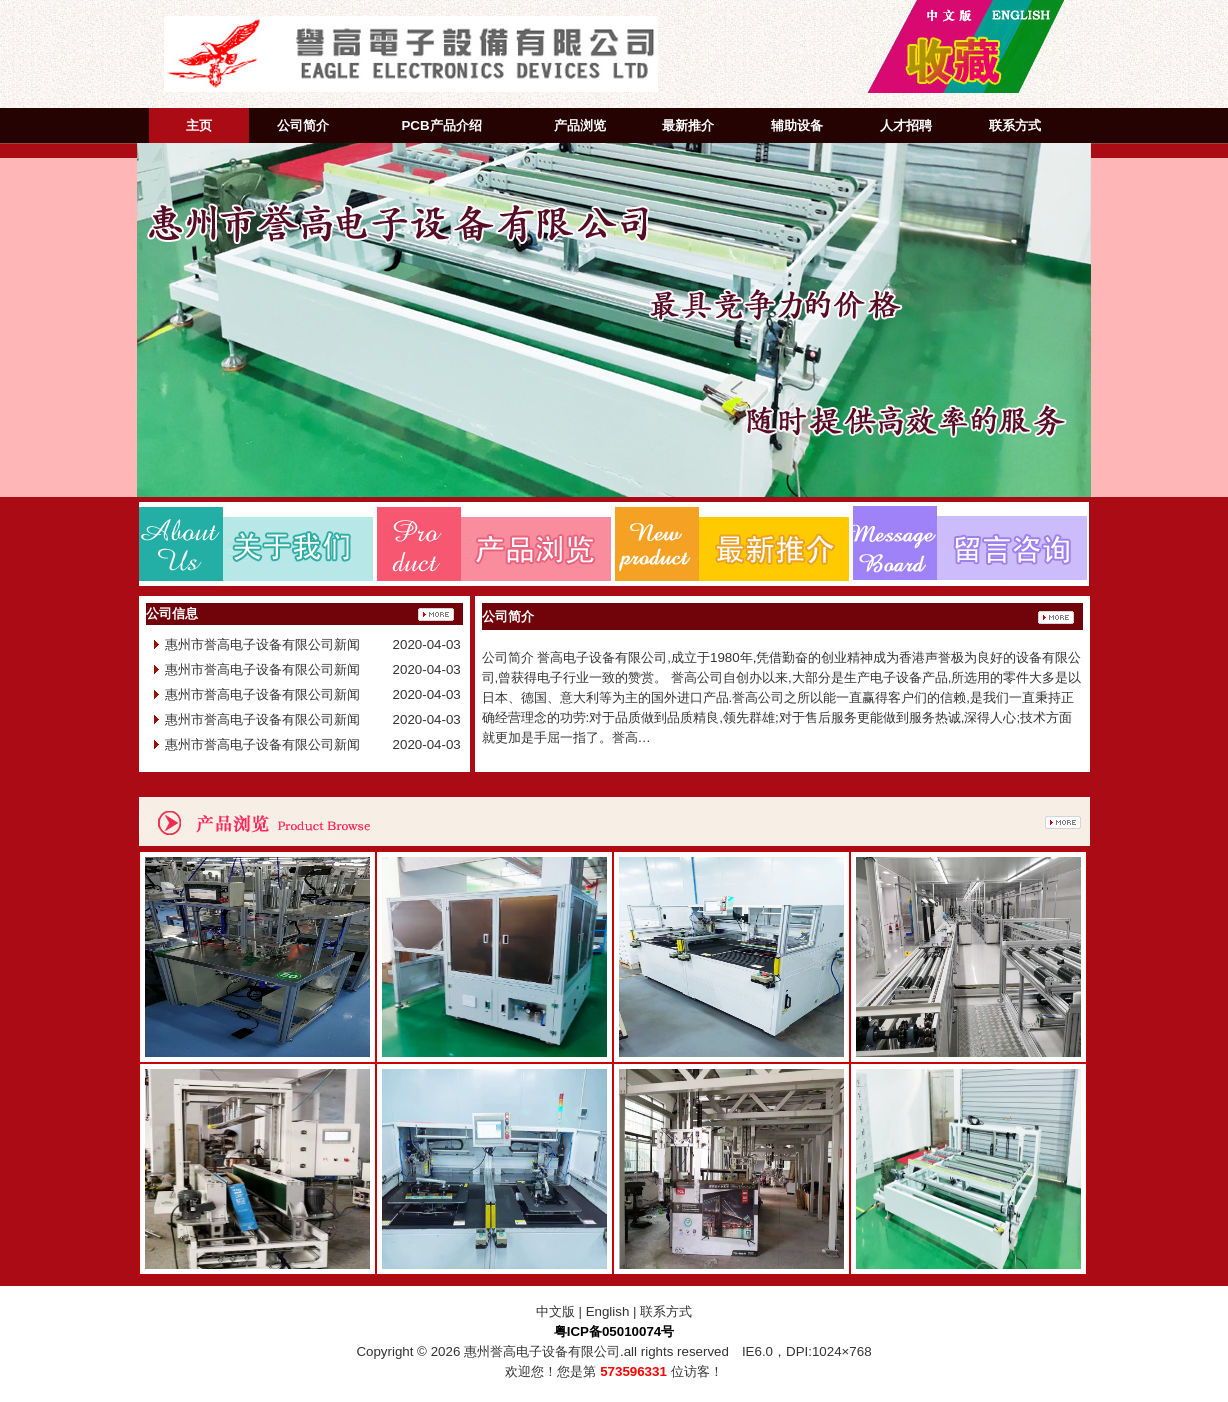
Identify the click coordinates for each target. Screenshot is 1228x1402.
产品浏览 (580, 125)
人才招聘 (906, 125)
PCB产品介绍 (441, 125)
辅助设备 (797, 125)
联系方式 (1015, 125)
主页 (199, 125)
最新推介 (688, 125)
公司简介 (303, 125)
